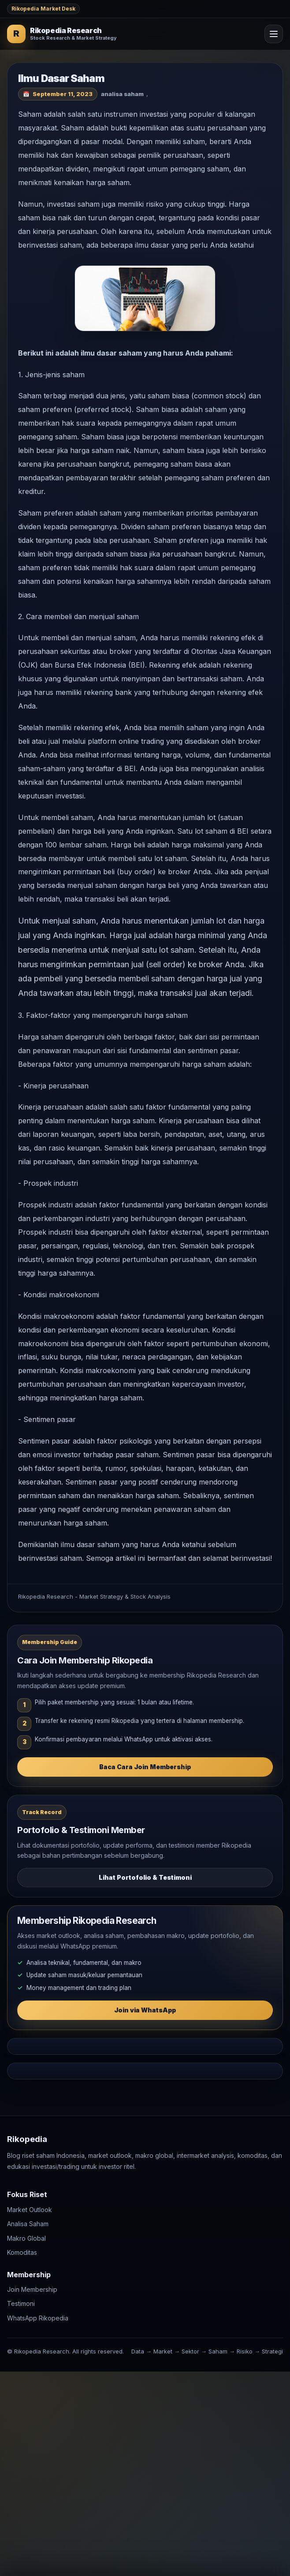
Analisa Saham (27, 2223)
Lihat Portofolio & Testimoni (145, 1877)
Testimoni (21, 2303)
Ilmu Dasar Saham (61, 78)
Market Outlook (29, 2209)
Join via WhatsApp (145, 2010)
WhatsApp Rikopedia (37, 2317)
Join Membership (32, 2289)
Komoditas (22, 2252)
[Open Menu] (273, 34)
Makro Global (26, 2238)
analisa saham (122, 93)
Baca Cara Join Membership (145, 1767)
